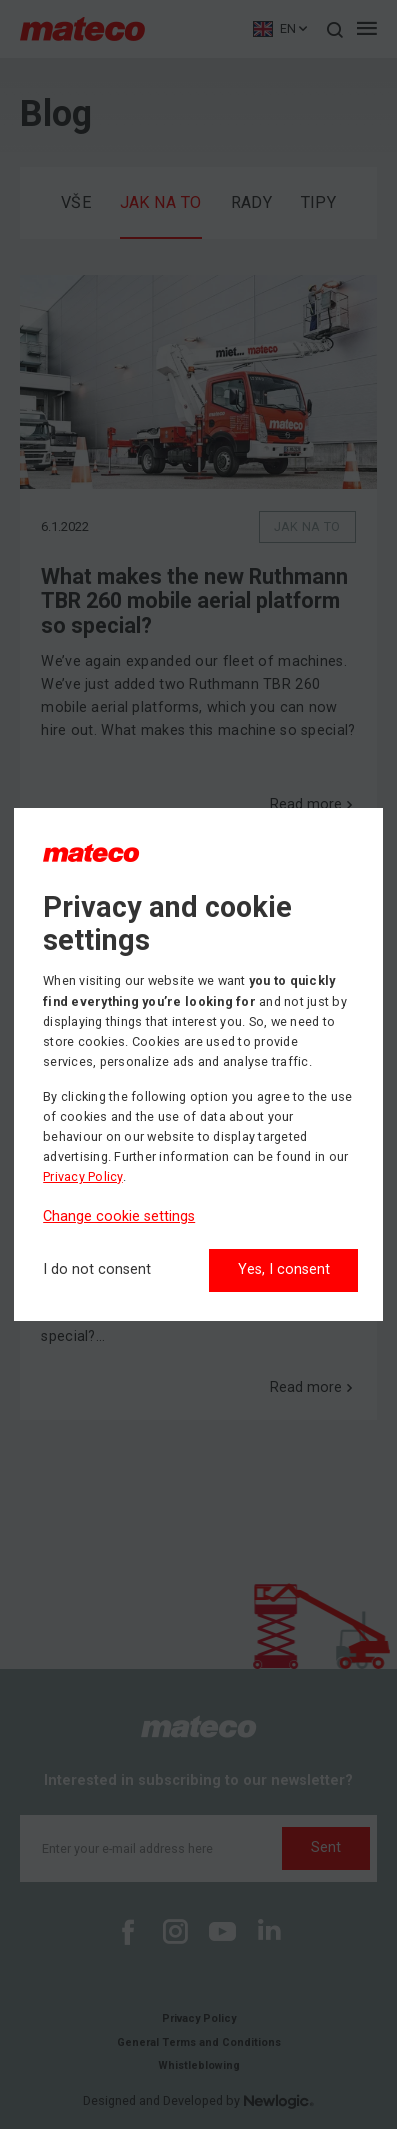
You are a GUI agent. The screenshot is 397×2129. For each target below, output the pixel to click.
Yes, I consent (284, 1269)
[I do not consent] (97, 1270)
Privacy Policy (83, 1176)
